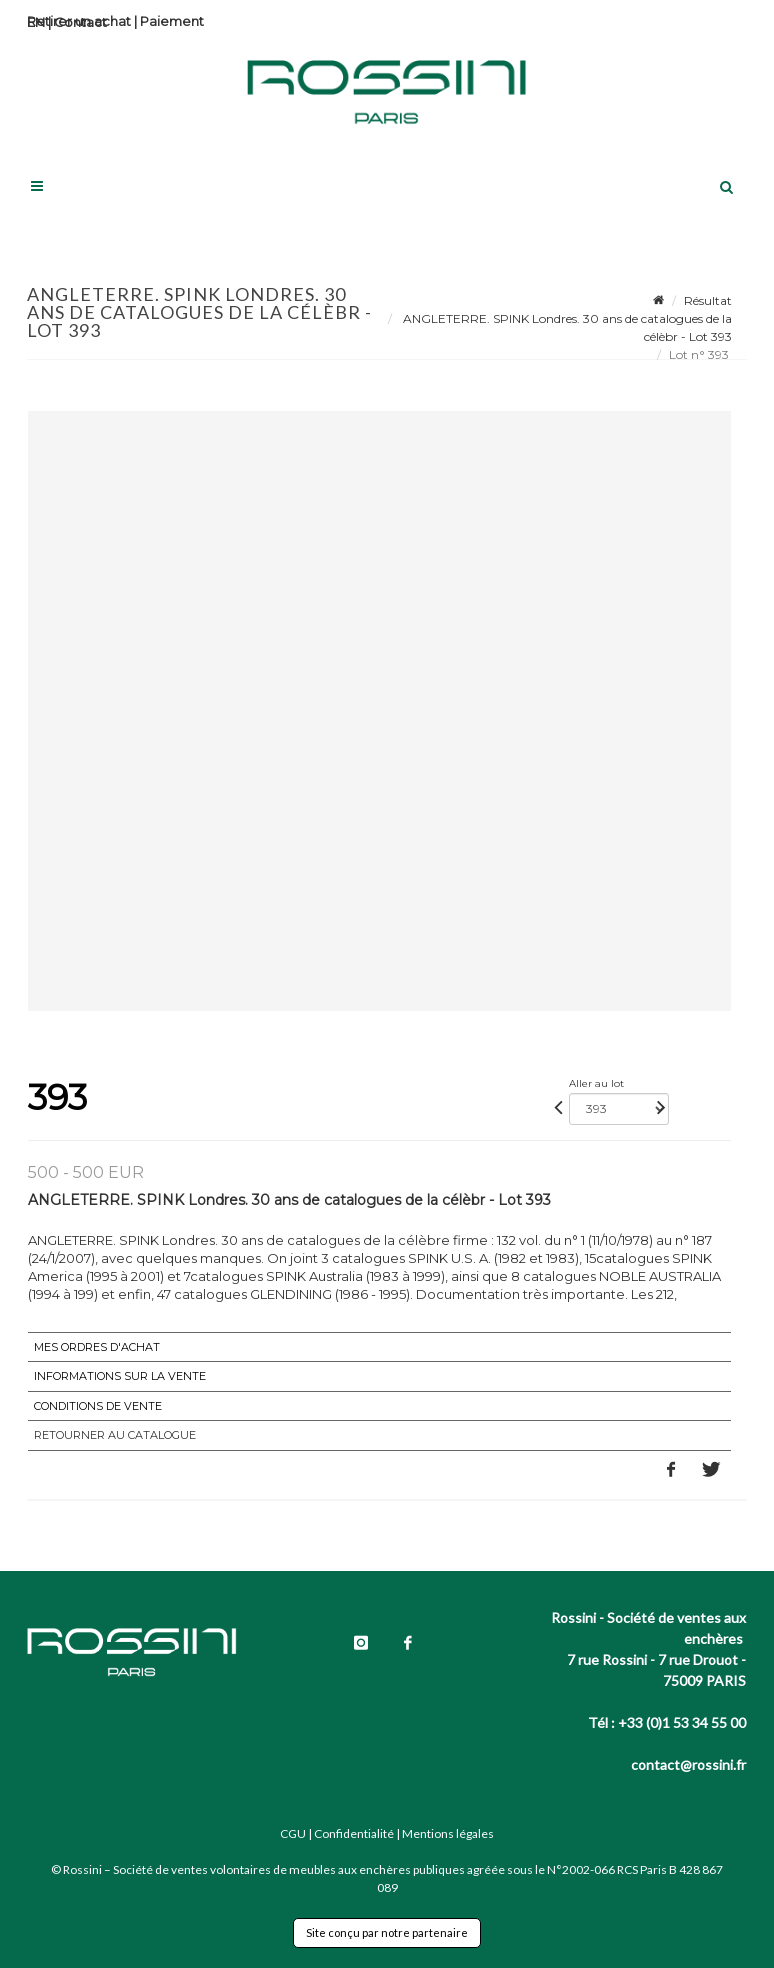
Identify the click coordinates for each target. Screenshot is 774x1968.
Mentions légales (448, 1833)
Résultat (708, 300)
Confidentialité (354, 1833)
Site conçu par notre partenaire (387, 1932)
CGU (293, 1833)
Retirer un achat (79, 21)
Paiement (172, 21)
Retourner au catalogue (115, 1435)
